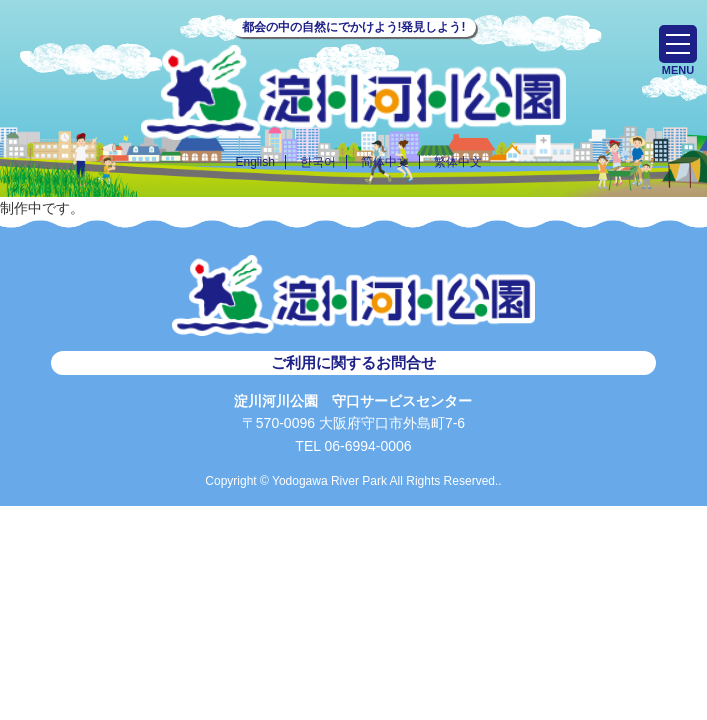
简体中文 (385, 162)
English (254, 162)
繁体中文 (458, 162)
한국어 (318, 162)
